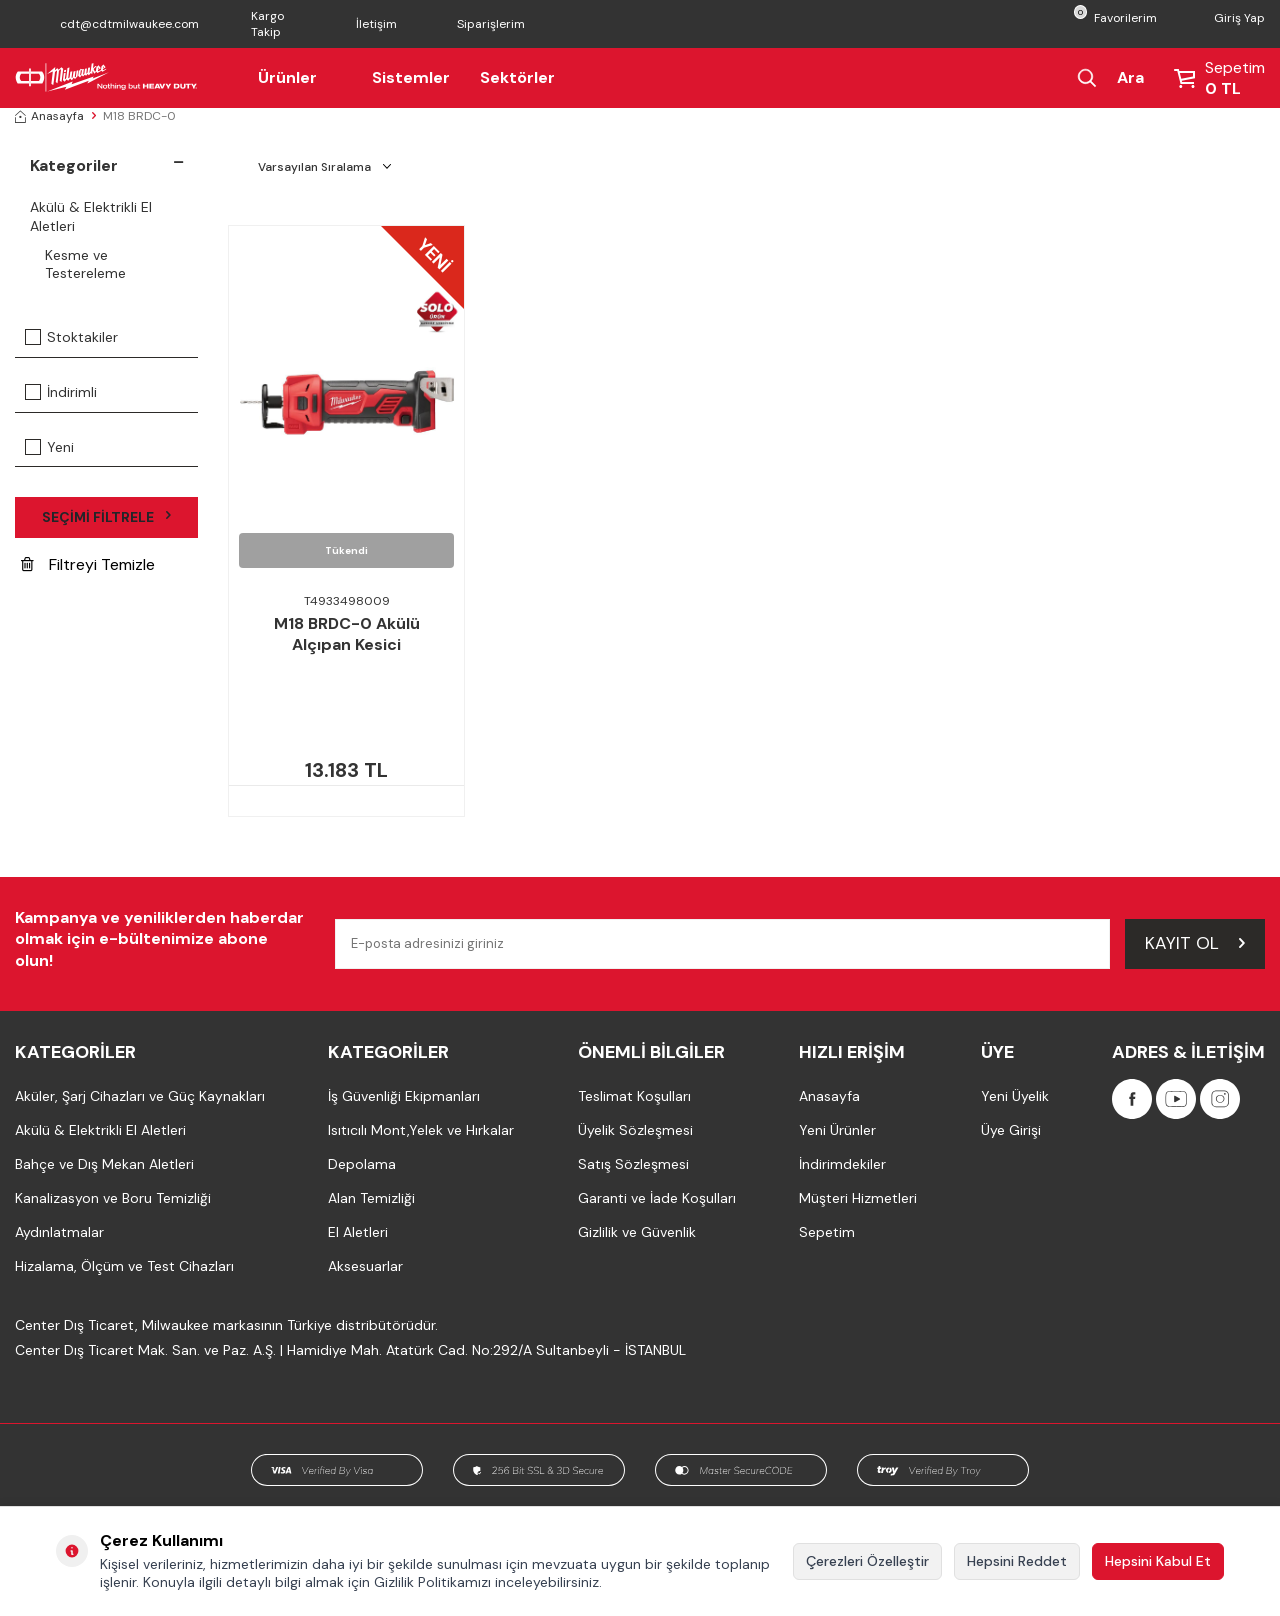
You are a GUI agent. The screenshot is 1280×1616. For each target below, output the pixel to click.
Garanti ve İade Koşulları (657, 1198)
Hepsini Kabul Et (1158, 1561)
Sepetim (827, 1232)
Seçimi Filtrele (106, 517)
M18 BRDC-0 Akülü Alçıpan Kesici (347, 634)
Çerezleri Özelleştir (867, 1561)
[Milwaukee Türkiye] (106, 78)
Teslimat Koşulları (634, 1096)
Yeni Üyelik (1015, 1096)
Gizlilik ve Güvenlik (637, 1232)
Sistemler (411, 77)
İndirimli (61, 392)
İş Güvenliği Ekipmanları (404, 1096)
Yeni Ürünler (837, 1130)
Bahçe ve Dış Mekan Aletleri (104, 1164)
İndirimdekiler (842, 1164)
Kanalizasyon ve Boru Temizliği (113, 1198)
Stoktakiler (71, 337)
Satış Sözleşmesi (633, 1164)
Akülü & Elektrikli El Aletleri (91, 216)
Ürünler (300, 77)
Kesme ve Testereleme (85, 264)
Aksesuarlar (365, 1266)
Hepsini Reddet (1017, 1561)
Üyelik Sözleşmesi (635, 1130)
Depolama (362, 1164)
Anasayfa (49, 116)
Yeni (49, 447)
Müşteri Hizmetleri (858, 1198)
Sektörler (517, 77)
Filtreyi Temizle (88, 564)
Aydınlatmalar (59, 1232)
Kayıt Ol (1195, 943)
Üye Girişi (1011, 1130)
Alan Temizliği (371, 1198)
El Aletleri (358, 1232)
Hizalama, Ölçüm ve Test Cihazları (124, 1266)
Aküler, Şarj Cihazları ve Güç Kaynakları (140, 1096)
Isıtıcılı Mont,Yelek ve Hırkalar (421, 1130)
